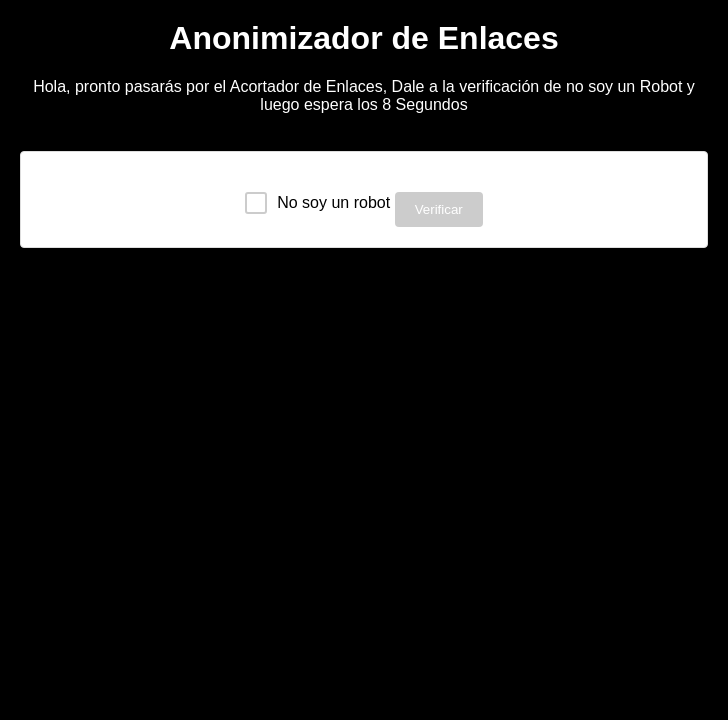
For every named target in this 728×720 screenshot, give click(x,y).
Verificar (439, 209)
